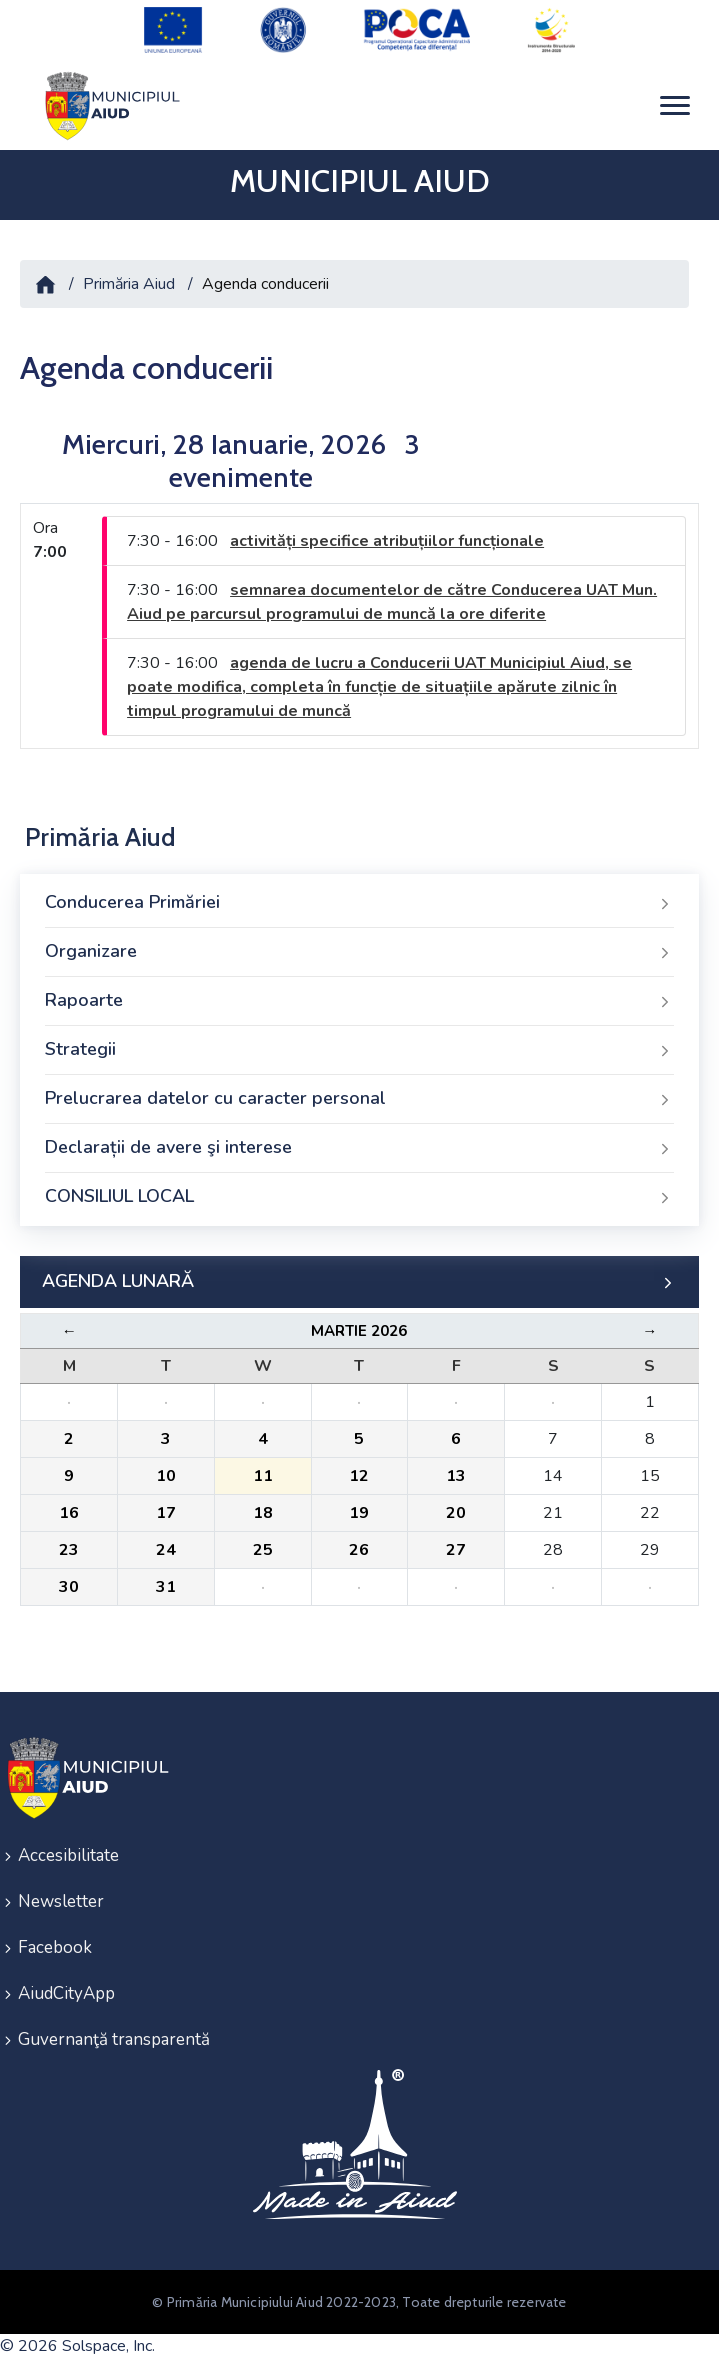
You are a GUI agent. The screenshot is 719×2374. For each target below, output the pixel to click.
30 (69, 1587)
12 (359, 1476)
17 (166, 1513)
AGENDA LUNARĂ (359, 1282)
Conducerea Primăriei (359, 903)
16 (69, 1513)
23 (69, 1550)
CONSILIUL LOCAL (359, 1197)
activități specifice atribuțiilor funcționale (387, 541)
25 (263, 1550)
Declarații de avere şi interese (359, 1148)
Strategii (359, 1050)
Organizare (359, 952)
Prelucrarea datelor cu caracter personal (359, 1099)
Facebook (55, 1947)
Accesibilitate (68, 1855)
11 (263, 1476)
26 (359, 1550)
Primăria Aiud (129, 284)
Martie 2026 (359, 1331)
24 (166, 1550)
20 (456, 1513)
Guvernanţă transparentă (114, 2039)
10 (166, 1476)
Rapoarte (359, 1001)
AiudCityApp (66, 1993)
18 (263, 1513)
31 (166, 1587)
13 (456, 1476)
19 (359, 1513)
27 (456, 1550)
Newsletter (61, 1901)
